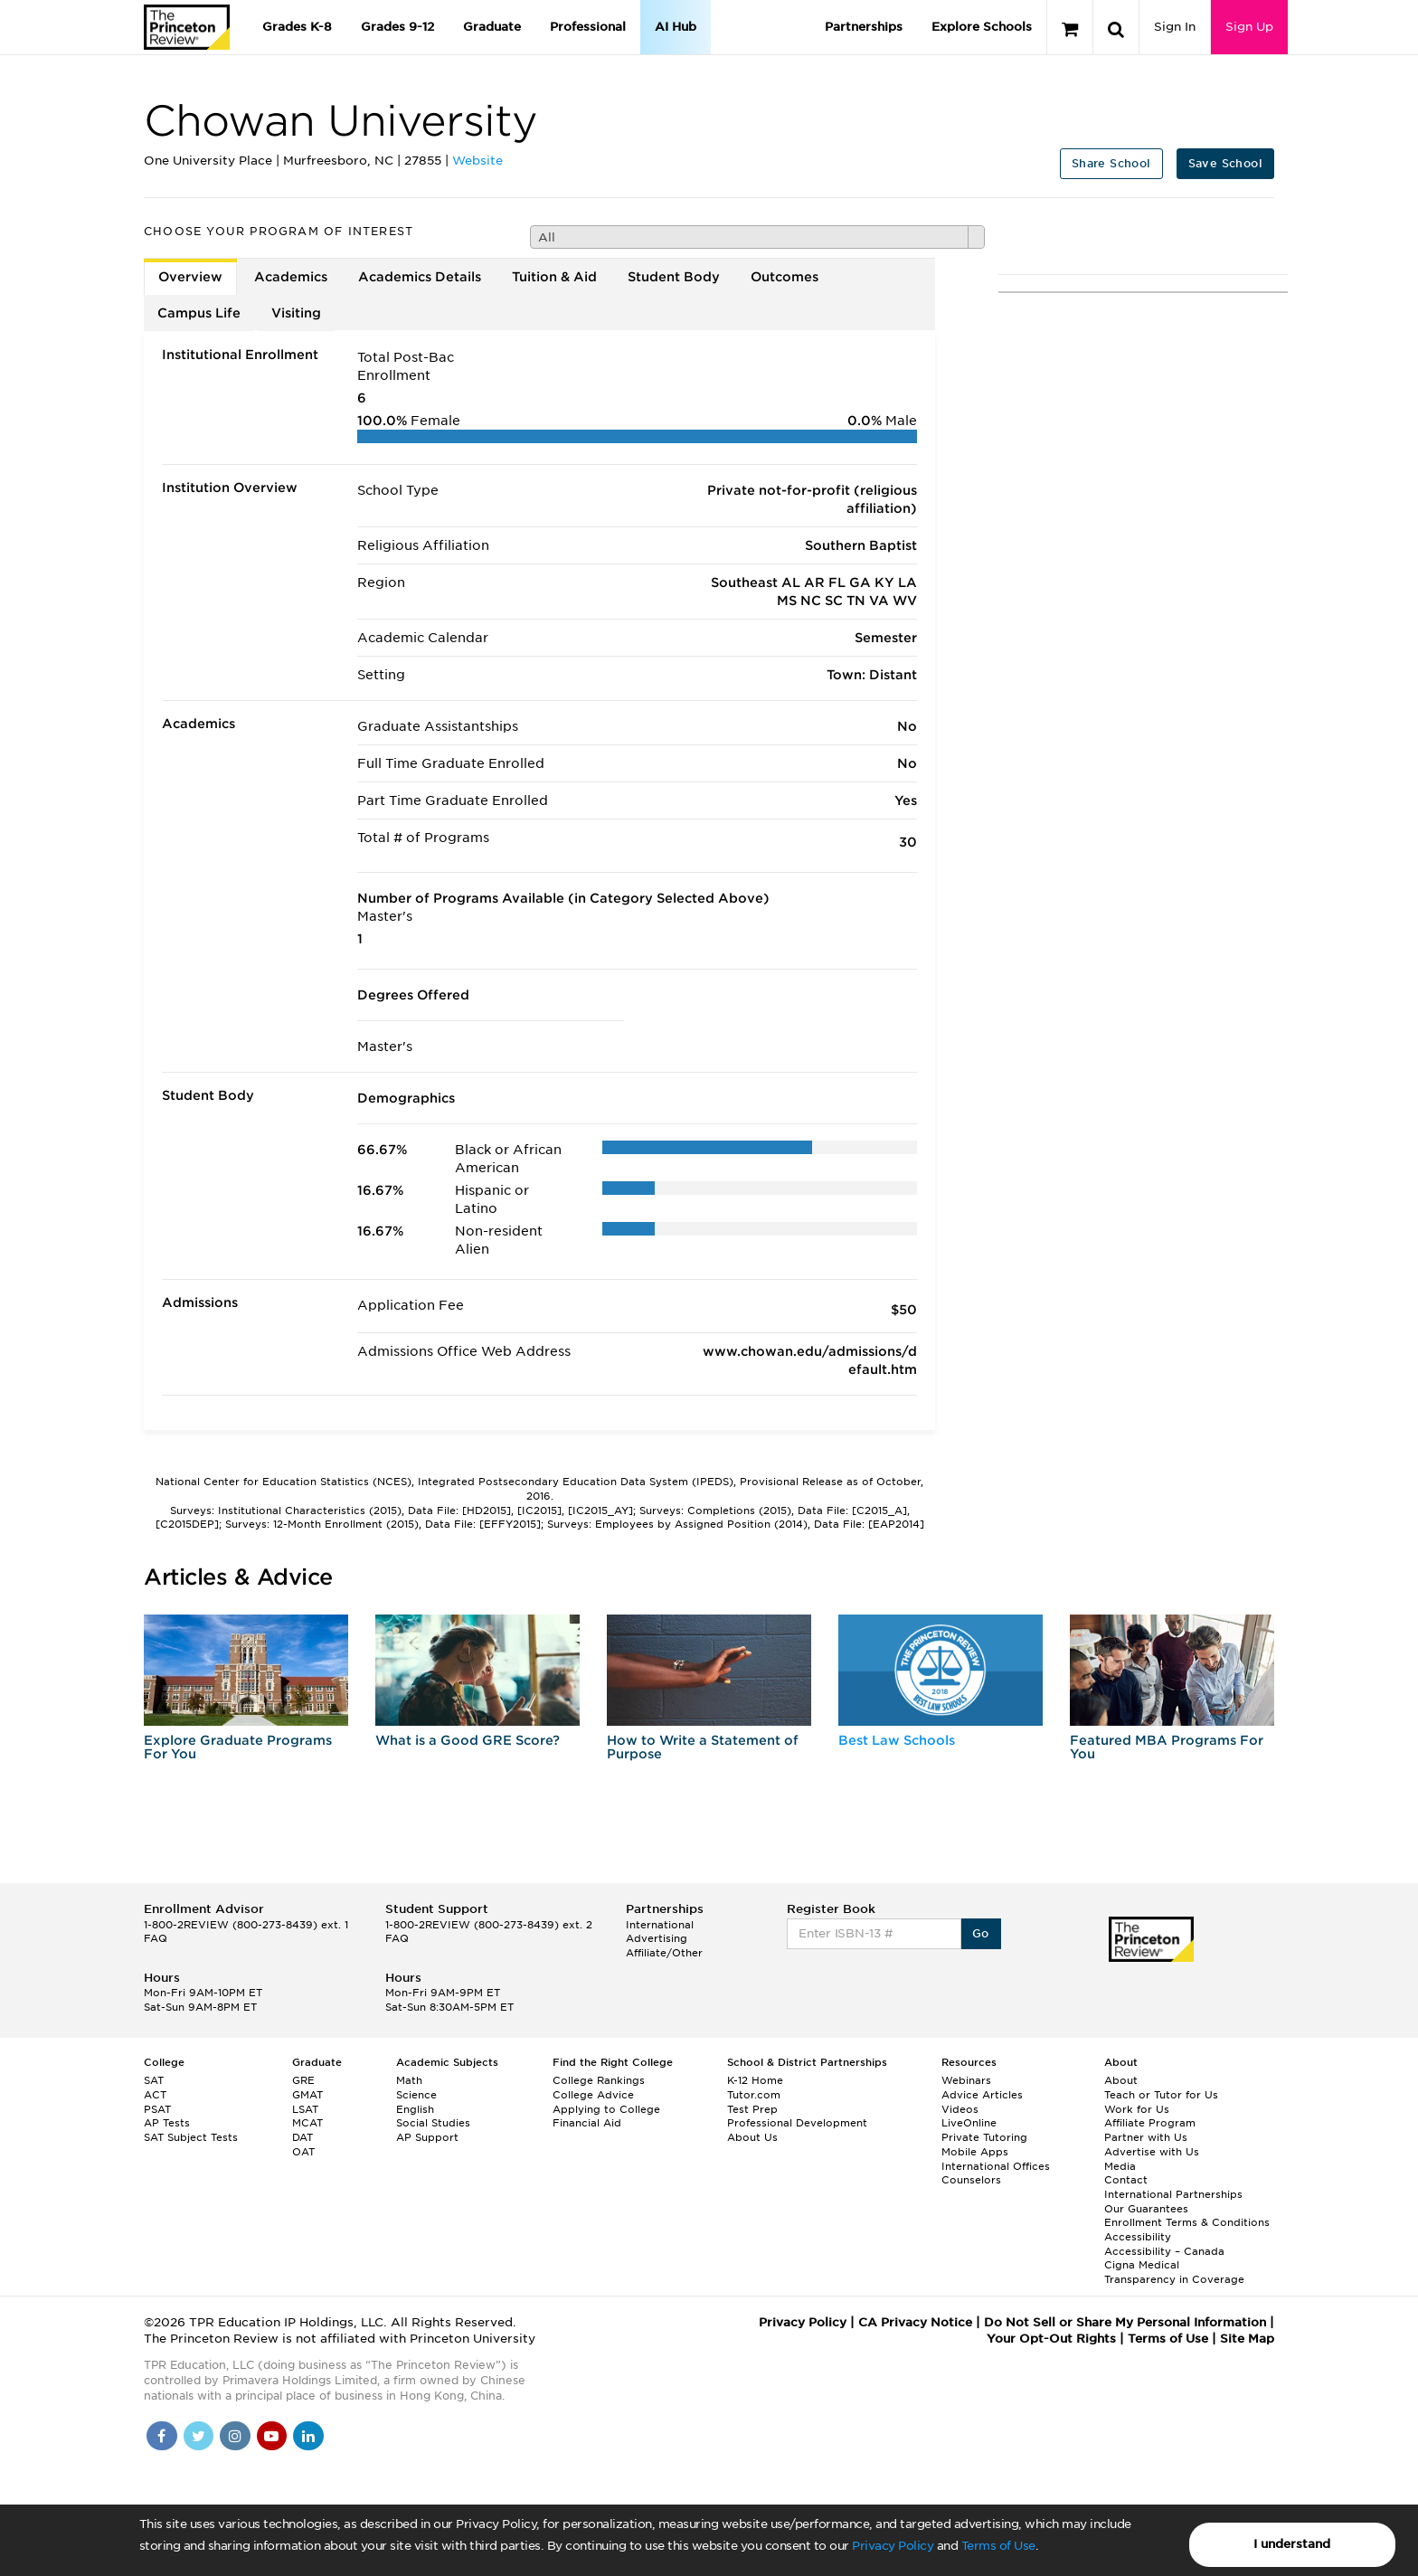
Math (409, 2080)
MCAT (307, 2123)
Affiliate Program (1150, 2123)
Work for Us (1136, 2109)
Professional (588, 26)
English (415, 2109)
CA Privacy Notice (915, 2322)
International (660, 1924)
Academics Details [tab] (419, 277)
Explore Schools (981, 26)
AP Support (427, 2137)
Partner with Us (1145, 2137)
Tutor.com (753, 2094)
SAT (154, 2080)
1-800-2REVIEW (246, 1924)
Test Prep (752, 2109)
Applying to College (606, 2109)
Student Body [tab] (674, 277)
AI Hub (675, 26)
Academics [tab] (290, 277)
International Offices (995, 2166)
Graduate (492, 26)
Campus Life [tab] (199, 313)
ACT (155, 2094)
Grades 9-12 (397, 26)
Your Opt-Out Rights (1051, 2338)
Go (980, 1933)
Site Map (1247, 2338)
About (1121, 2080)
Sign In (1175, 26)
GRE (303, 2080)
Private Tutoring (984, 2137)
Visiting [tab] (296, 313)
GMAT (307, 2094)
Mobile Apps (974, 2151)
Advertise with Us (1151, 2151)
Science (416, 2094)
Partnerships (864, 26)
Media (1120, 2166)
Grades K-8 (297, 26)
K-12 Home (755, 2080)
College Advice (593, 2094)
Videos (959, 2109)
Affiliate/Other (664, 1952)
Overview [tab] (190, 277)
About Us (752, 2137)
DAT (302, 2137)
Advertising (656, 1938)
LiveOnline (969, 2123)
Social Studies (433, 2123)
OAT (303, 2151)
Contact (1126, 2180)
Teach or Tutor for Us (1161, 2094)
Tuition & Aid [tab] (554, 277)
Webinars (966, 2080)
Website (477, 160)
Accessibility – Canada (1164, 2251)
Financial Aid (587, 2123)
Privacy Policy (892, 2545)
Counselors (971, 2180)
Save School (1225, 163)
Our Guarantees (1146, 2208)
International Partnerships (1173, 2194)
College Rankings (599, 2080)
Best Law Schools (896, 1740)
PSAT (157, 2109)
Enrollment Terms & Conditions (1187, 2222)
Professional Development (797, 2123)
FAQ (155, 1938)
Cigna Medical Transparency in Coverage (1174, 2272)
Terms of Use (998, 2545)
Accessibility (1137, 2236)
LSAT (305, 2109)
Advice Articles (982, 2094)
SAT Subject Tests (191, 2137)
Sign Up (1249, 26)
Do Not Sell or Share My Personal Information (1125, 2322)
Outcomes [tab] (784, 277)
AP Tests (167, 2123)
